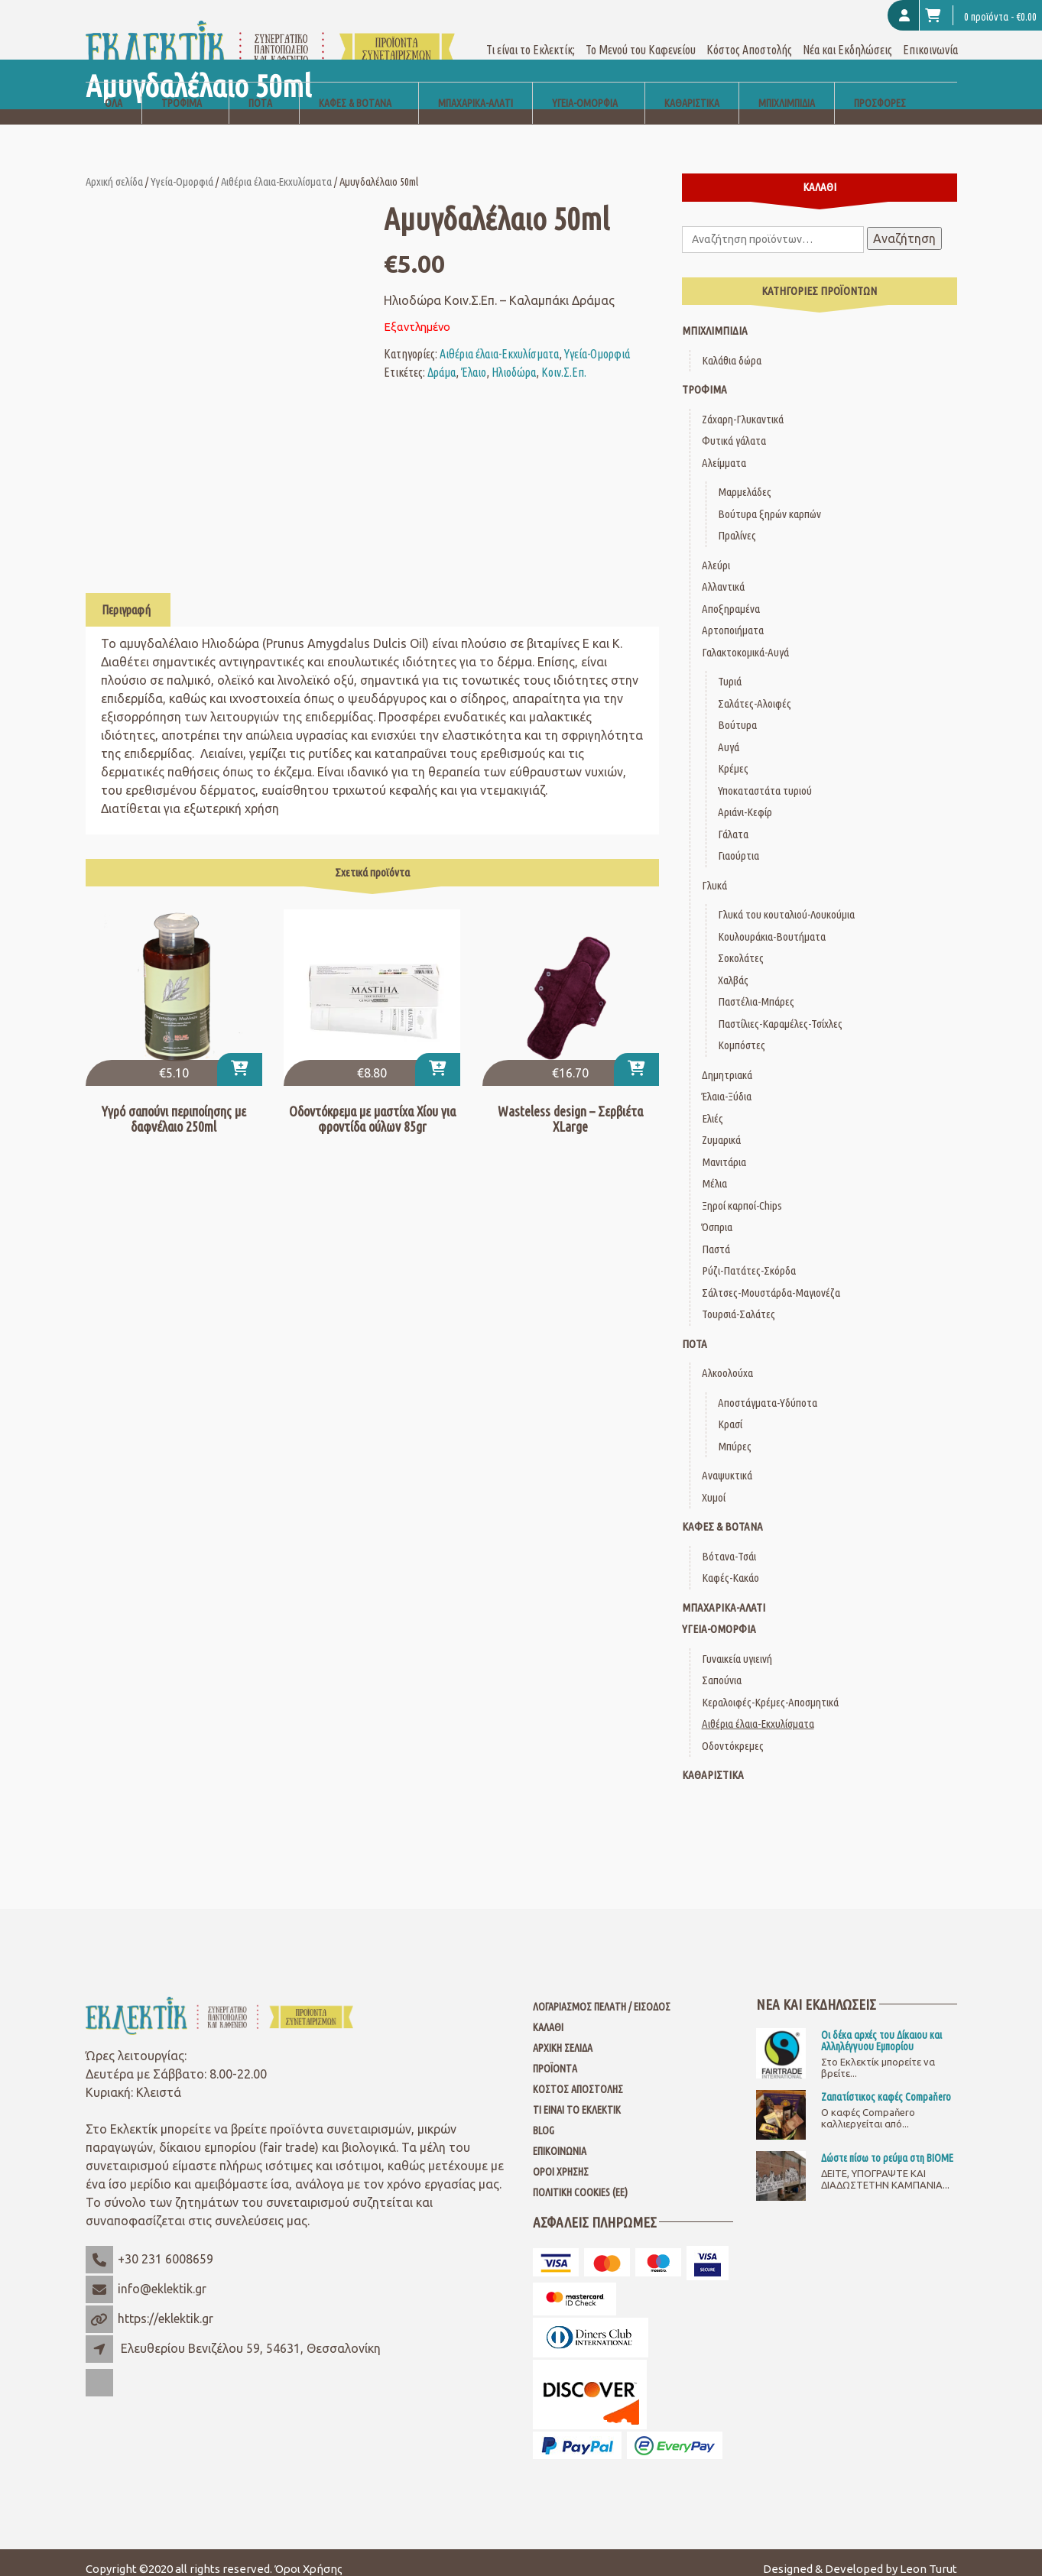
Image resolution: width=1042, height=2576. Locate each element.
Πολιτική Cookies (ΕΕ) (580, 2179)
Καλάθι (548, 2014)
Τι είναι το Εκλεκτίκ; (530, 37)
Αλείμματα (724, 449)
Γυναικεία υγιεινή (737, 1645)
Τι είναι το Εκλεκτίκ (577, 2097)
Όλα (113, 90)
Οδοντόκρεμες (733, 1732)
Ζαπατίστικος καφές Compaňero (886, 2084)
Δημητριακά (727, 1061)
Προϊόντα (555, 2055)
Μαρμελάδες (744, 478)
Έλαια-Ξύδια (726, 1083)
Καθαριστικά (691, 90)
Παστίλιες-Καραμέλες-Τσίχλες (780, 1010)
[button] (239, 1056)
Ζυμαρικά (721, 1126)
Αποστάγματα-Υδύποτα (767, 1389)
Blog (543, 2117)
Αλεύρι (716, 552)
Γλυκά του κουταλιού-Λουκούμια (786, 901)
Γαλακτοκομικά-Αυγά (745, 639)
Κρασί (730, 1411)
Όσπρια (717, 1213)
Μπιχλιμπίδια (786, 90)
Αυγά (728, 733)
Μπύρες (734, 1433)
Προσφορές (880, 90)
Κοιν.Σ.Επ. (563, 359)
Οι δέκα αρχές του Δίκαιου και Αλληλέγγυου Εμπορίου (881, 2027)
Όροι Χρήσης (561, 2159)
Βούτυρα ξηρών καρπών (769, 500)
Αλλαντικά (723, 573)
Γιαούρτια (738, 842)
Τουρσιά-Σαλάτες (738, 1300)
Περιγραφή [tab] (126, 597)
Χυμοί (714, 1484)
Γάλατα (733, 821)
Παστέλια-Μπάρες (756, 988)
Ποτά (260, 90)
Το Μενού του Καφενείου (641, 37)
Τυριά (730, 668)
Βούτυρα (737, 711)
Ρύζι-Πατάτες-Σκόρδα (749, 1257)
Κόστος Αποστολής (749, 37)
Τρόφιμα (181, 90)
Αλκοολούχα (727, 1359)
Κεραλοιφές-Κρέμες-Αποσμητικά (770, 1689)
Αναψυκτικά (727, 1462)
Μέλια (714, 1170)
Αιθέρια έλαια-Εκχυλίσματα (276, 168)
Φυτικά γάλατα (734, 427)
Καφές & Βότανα (355, 90)
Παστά (716, 1236)
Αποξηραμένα (731, 595)
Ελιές (712, 1105)
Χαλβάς (733, 967)
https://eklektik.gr (165, 2305)
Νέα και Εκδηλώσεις (847, 37)
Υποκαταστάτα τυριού (765, 777)
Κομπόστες (741, 1032)
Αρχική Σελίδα (562, 2035)
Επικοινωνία (930, 37)
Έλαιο (473, 359)
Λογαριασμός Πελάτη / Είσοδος (601, 1994)
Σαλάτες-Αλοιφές (754, 690)
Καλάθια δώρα (731, 347)
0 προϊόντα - (981, 15)
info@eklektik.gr (162, 2276)
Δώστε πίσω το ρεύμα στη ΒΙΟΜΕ (887, 2145)
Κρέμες (733, 755)
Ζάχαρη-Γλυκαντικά (743, 406)
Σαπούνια (722, 1667)
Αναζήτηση (904, 225)
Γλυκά (714, 872)
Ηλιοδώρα (514, 359)
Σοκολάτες (741, 944)
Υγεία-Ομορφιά (585, 90)
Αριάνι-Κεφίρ (745, 798)
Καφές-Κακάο (730, 1564)
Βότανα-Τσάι (729, 1543)
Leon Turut (928, 2555)
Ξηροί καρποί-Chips (742, 1192)
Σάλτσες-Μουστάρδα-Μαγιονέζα (771, 1279)
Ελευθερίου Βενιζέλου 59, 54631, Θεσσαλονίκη (251, 2335)
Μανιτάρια (724, 1148)
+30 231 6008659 (165, 2246)
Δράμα (441, 359)
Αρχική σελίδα (114, 168)
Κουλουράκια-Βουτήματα (772, 923)
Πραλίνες (737, 522)
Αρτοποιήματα (733, 617)
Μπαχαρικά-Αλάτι (475, 90)
